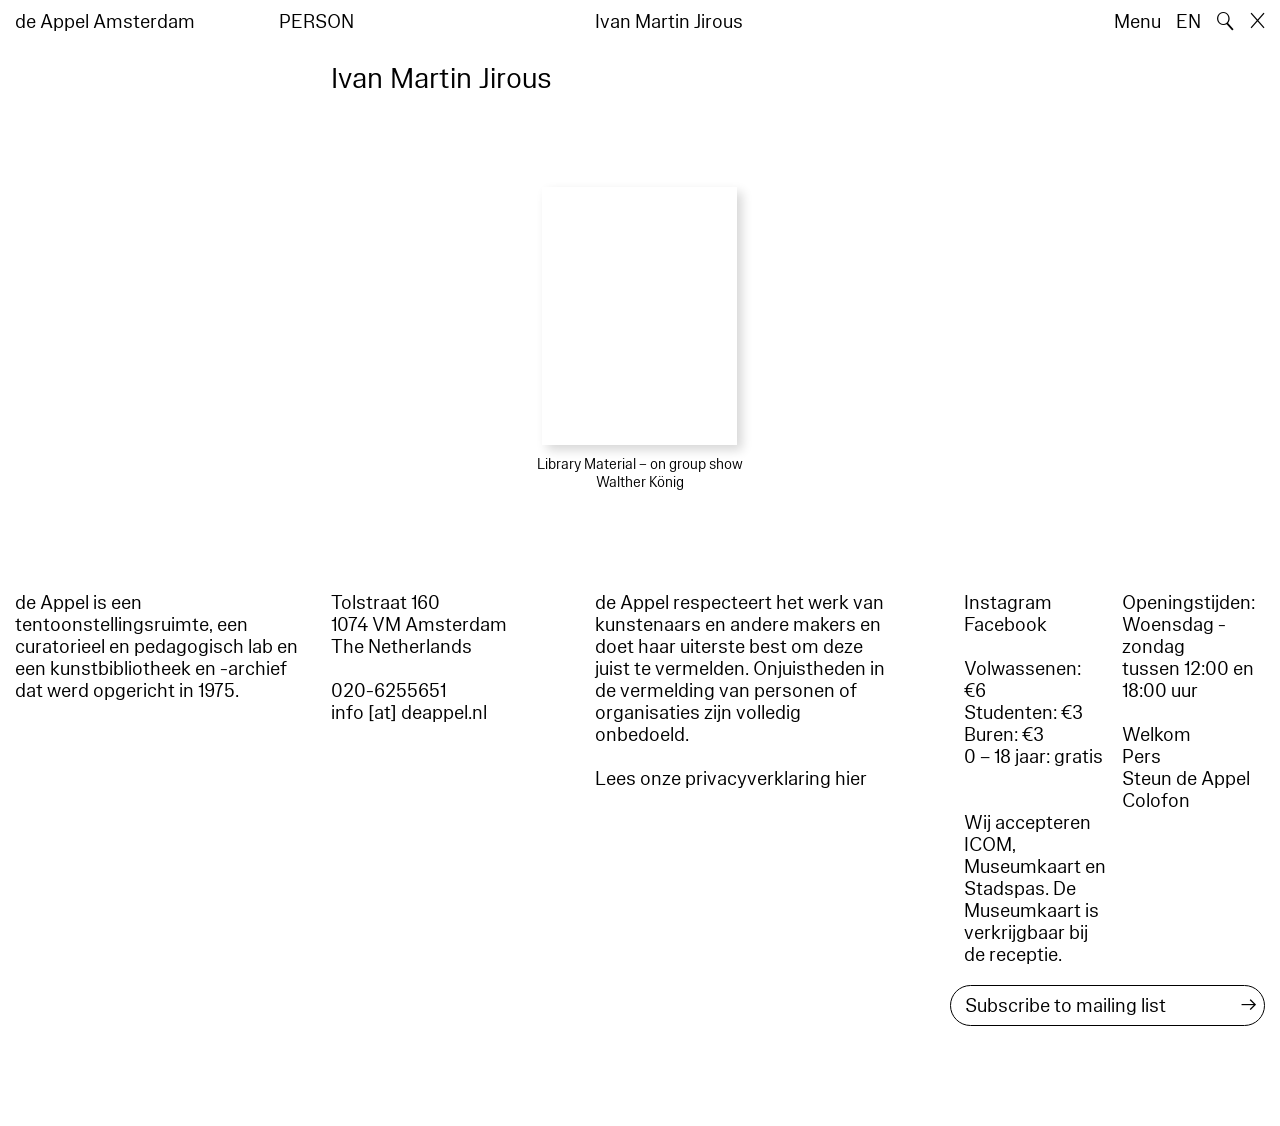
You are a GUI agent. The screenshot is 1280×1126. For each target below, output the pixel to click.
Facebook (1005, 625)
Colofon (1156, 801)
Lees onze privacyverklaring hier (731, 779)
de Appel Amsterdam (105, 22)
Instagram (1008, 603)
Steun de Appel (1186, 779)
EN (1188, 22)
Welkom (1156, 735)
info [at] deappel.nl (409, 713)
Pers (1141, 757)
